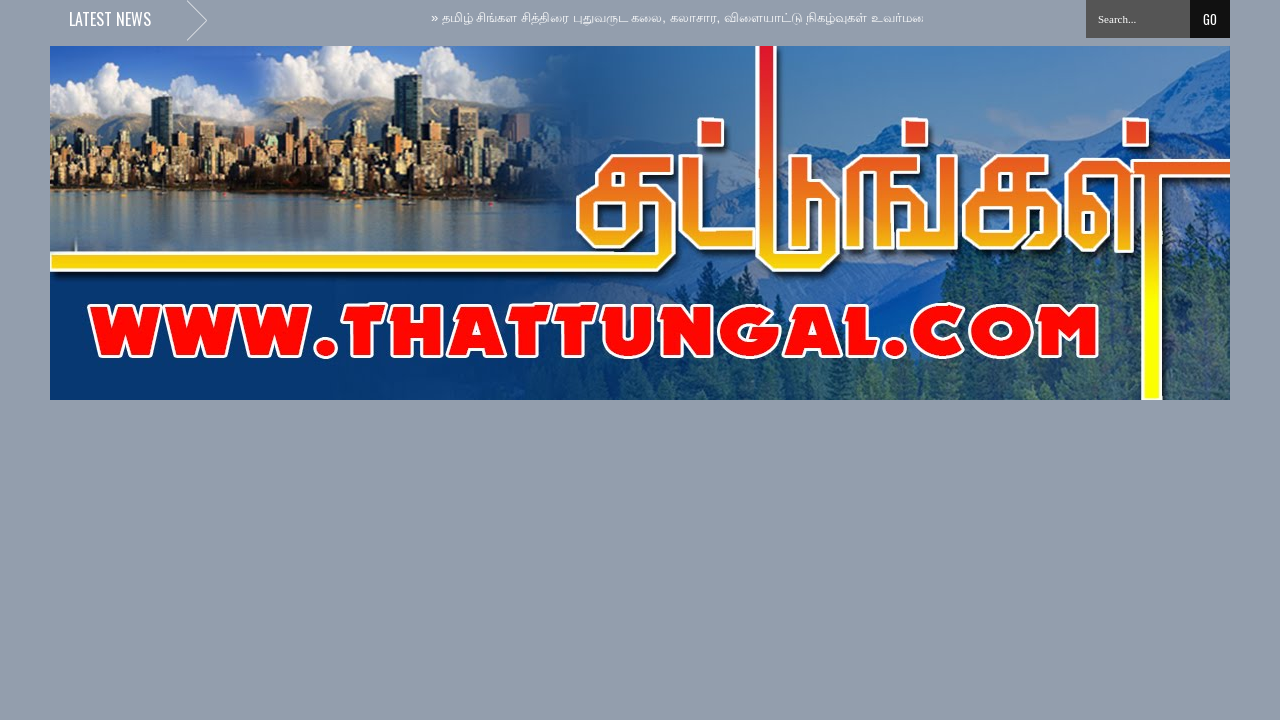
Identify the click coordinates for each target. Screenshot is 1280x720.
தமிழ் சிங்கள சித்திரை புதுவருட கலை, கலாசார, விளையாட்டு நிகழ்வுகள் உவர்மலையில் (697, 17)
